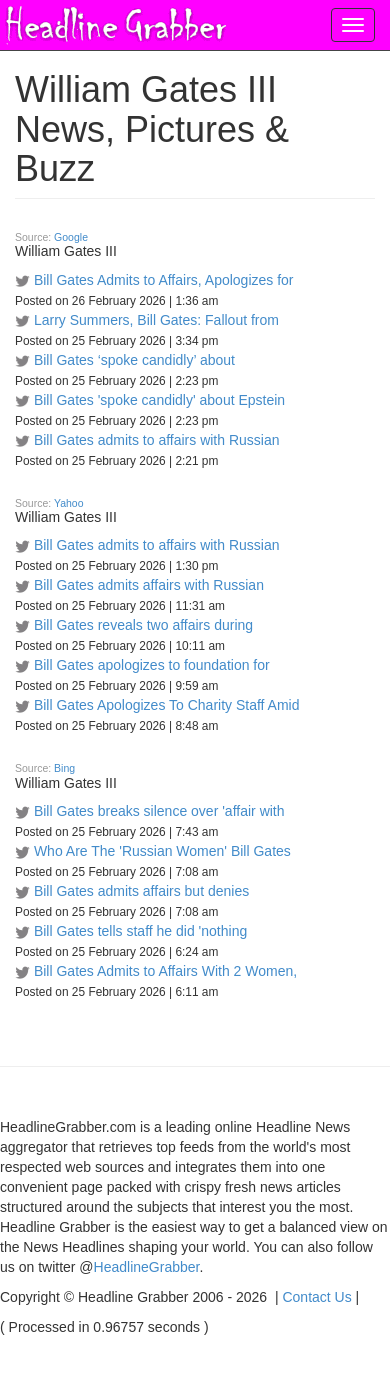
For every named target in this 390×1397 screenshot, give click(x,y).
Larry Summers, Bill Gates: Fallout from (156, 320)
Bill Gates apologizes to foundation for (152, 665)
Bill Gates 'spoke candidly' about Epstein (159, 400)
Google (71, 237)
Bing (64, 768)
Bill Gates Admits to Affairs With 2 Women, (165, 971)
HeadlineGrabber (147, 1267)
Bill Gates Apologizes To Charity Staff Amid (167, 705)
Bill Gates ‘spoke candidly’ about (134, 360)
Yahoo (69, 503)
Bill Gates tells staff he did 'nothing (140, 931)
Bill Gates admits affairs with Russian (149, 585)
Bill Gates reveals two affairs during (143, 625)
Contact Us (316, 1297)
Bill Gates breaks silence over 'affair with (159, 811)
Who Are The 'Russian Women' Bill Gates (162, 851)
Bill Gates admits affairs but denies (141, 891)
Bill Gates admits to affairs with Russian (157, 440)
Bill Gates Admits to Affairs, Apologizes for (164, 280)
